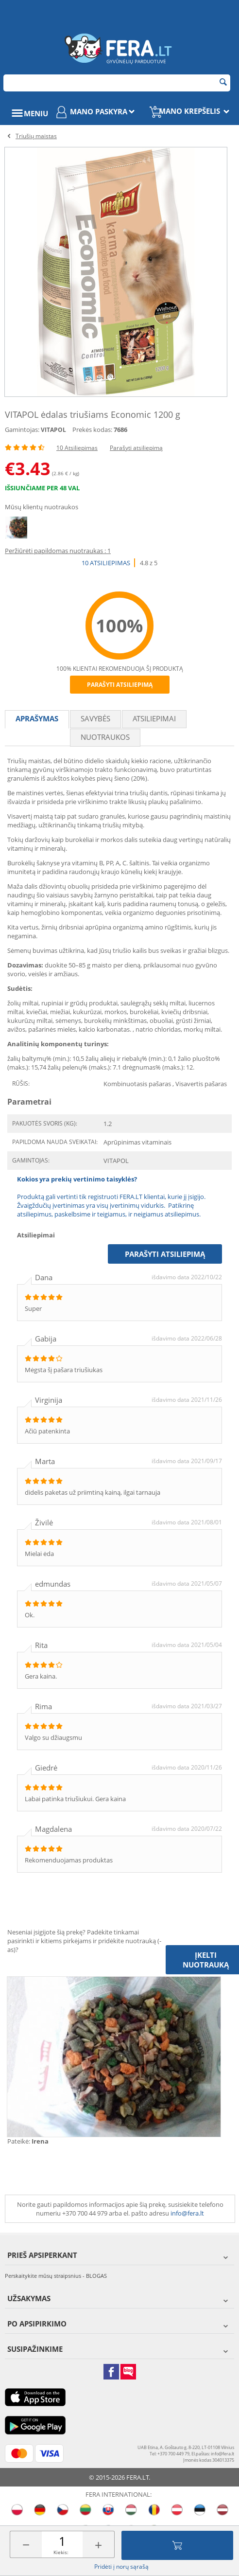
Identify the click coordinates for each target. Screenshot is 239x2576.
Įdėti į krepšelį (177, 2545)
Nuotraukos (105, 737)
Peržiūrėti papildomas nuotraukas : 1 (58, 550)
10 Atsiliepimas (77, 448)
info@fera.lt (187, 2213)
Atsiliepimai (154, 718)
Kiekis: (60, 2552)
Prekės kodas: (92, 429)
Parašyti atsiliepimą (136, 448)
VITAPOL (53, 430)
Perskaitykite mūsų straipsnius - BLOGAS (56, 2275)
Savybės (95, 718)
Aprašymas (37, 718)
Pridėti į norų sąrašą (121, 2566)
